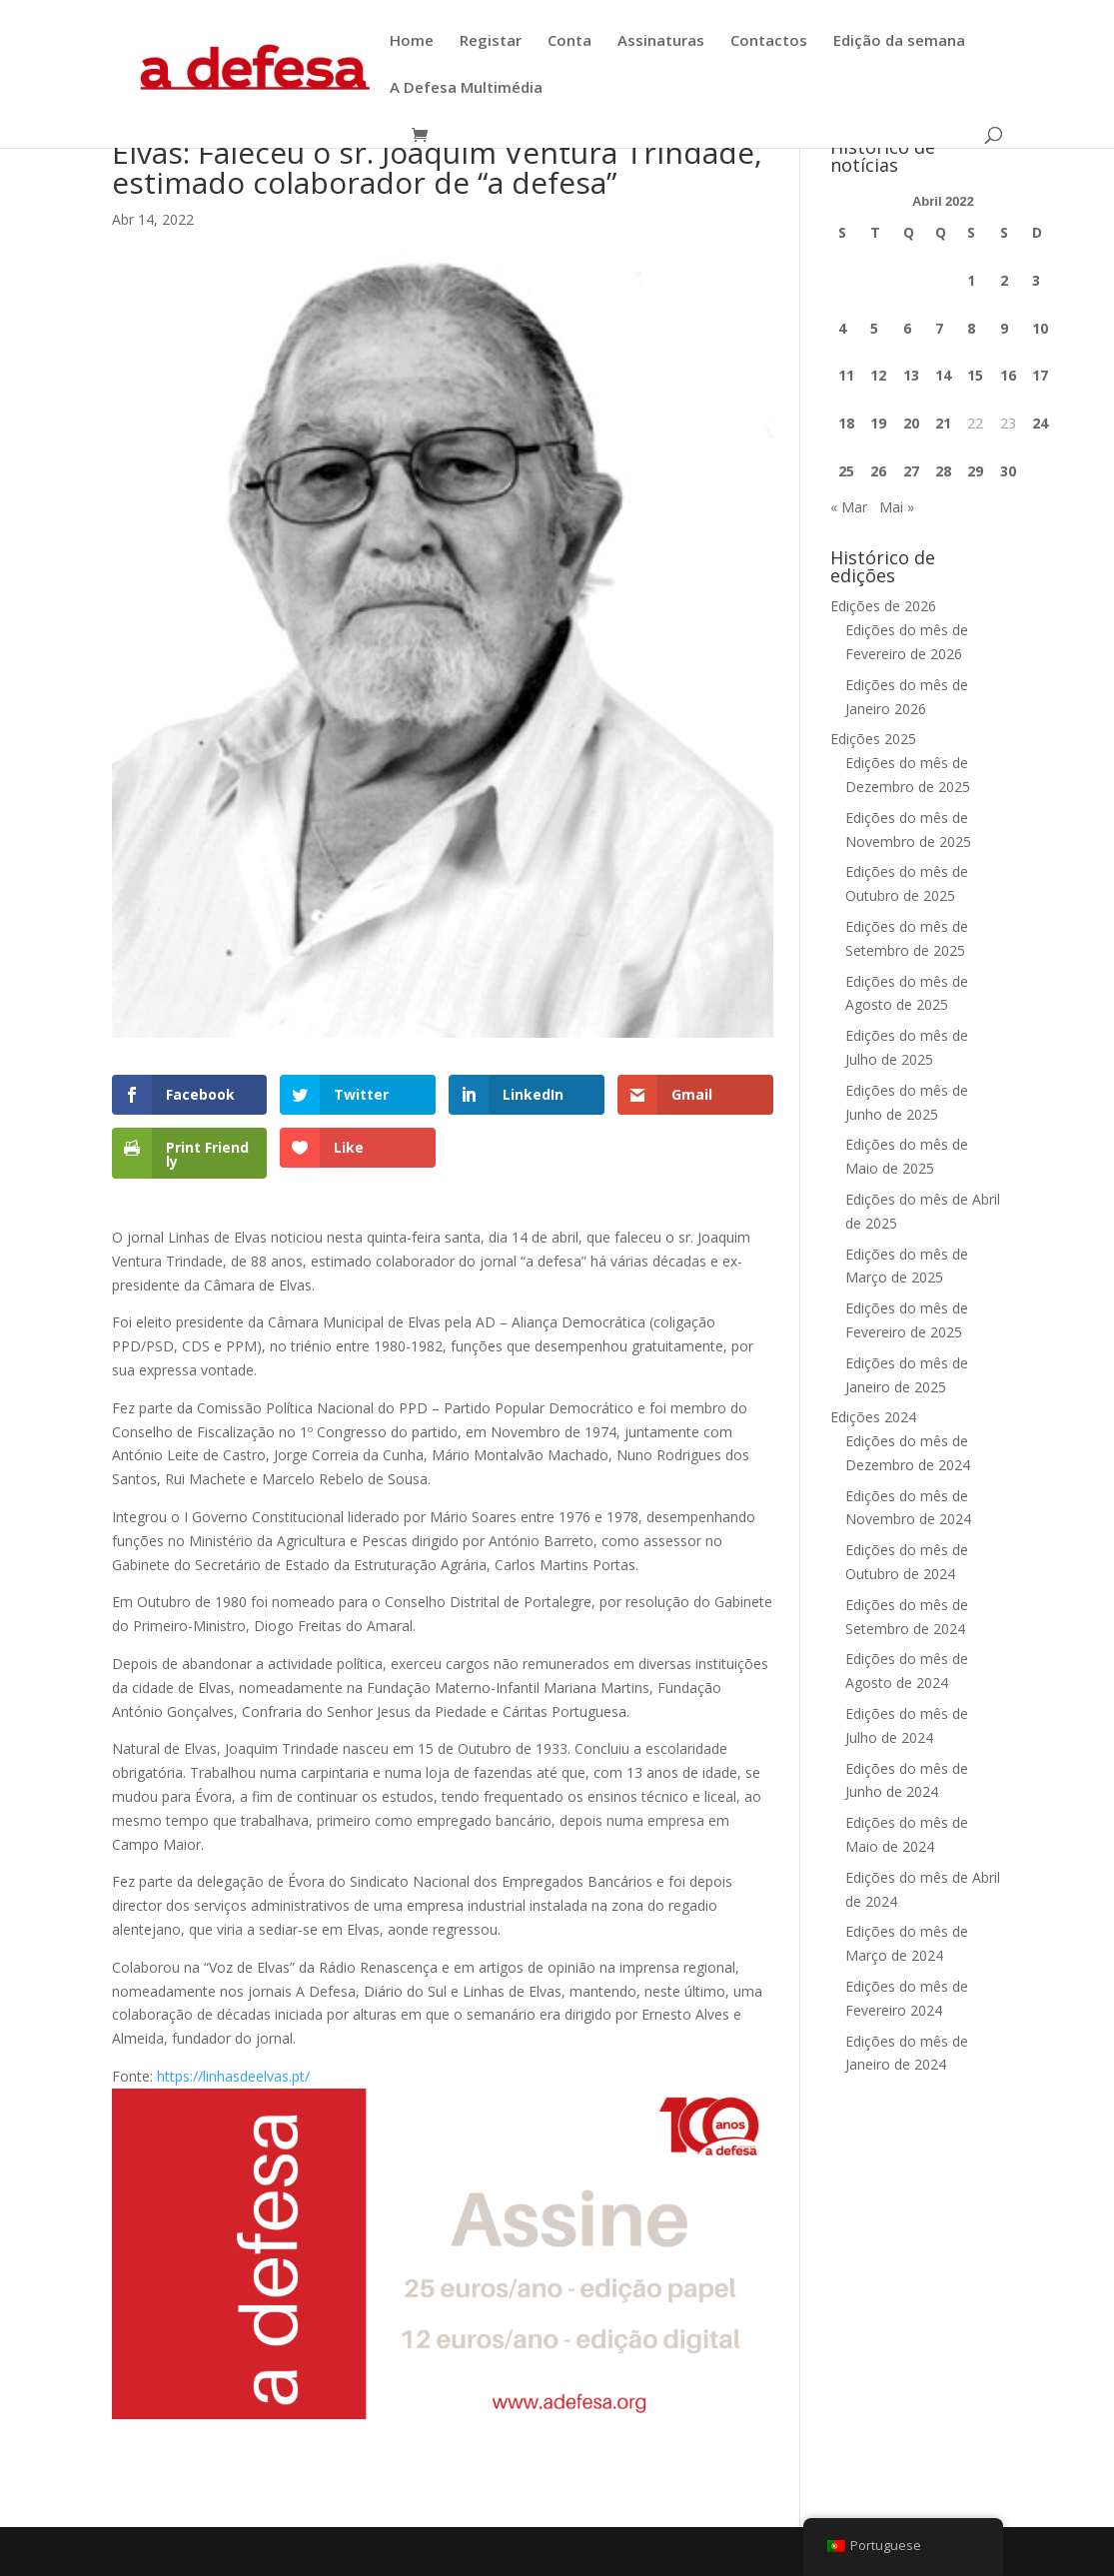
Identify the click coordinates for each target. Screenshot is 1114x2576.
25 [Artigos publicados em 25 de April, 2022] (846, 470)
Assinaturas (660, 41)
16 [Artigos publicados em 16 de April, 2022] (1008, 375)
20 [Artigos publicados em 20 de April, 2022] (911, 423)
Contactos (768, 41)
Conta (569, 41)
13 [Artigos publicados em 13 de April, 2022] (911, 375)
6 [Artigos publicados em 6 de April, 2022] (907, 328)
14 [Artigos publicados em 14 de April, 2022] (943, 375)
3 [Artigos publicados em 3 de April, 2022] (1036, 280)
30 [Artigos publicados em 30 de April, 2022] (1008, 470)
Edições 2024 (873, 1416)
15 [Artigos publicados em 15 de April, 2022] (975, 375)
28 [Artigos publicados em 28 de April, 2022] (943, 470)
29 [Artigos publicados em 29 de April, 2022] (975, 470)
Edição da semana (899, 41)
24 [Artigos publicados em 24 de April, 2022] (1040, 423)
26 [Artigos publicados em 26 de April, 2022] (878, 470)
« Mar (848, 506)
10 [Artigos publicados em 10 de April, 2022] (1040, 328)
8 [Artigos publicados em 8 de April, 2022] (971, 328)
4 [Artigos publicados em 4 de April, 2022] (842, 328)
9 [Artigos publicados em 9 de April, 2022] (1004, 328)
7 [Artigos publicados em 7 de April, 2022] (939, 328)
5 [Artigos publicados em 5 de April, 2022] (874, 328)
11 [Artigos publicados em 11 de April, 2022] (846, 375)
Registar (491, 41)
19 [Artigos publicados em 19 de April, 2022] (878, 423)
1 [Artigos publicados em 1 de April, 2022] (971, 280)
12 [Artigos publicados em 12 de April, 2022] (878, 375)
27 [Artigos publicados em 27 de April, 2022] (911, 470)
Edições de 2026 (883, 605)
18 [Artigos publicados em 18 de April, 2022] (846, 423)
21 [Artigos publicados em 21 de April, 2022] (943, 423)
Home (412, 41)
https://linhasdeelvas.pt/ (233, 2076)
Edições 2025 (873, 738)
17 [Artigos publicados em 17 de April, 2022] (1040, 375)
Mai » (896, 506)
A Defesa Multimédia (466, 88)
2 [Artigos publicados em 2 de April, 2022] (1004, 280)
